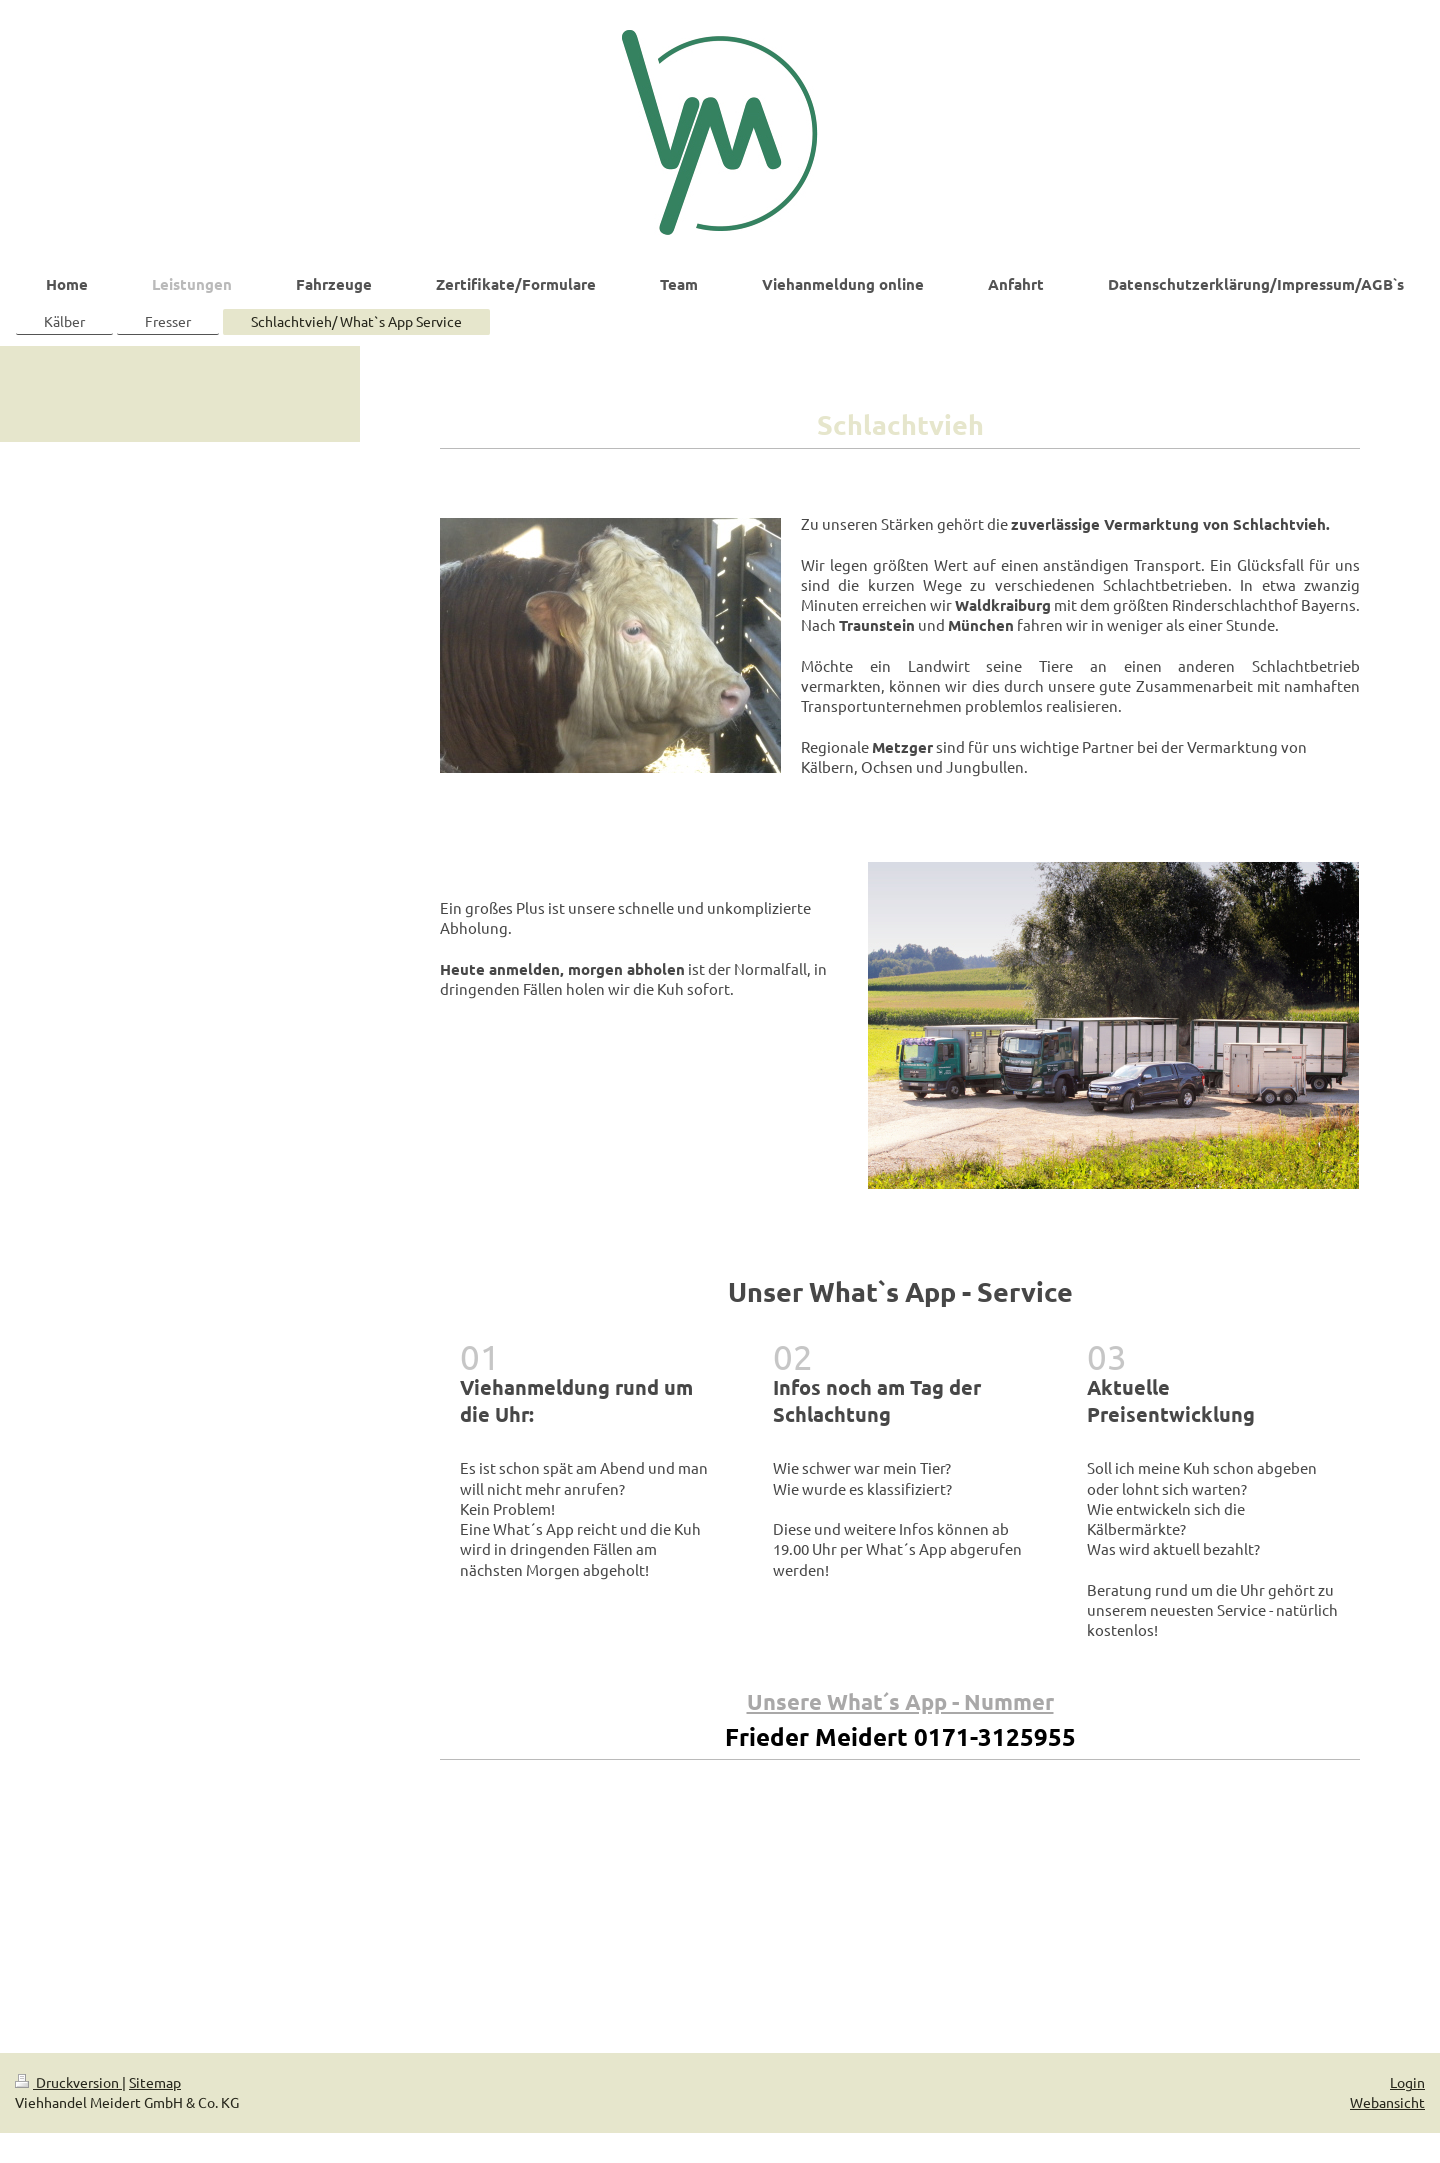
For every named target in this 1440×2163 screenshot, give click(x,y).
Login (1407, 2082)
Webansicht (1387, 2102)
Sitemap (155, 2082)
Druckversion (68, 2082)
